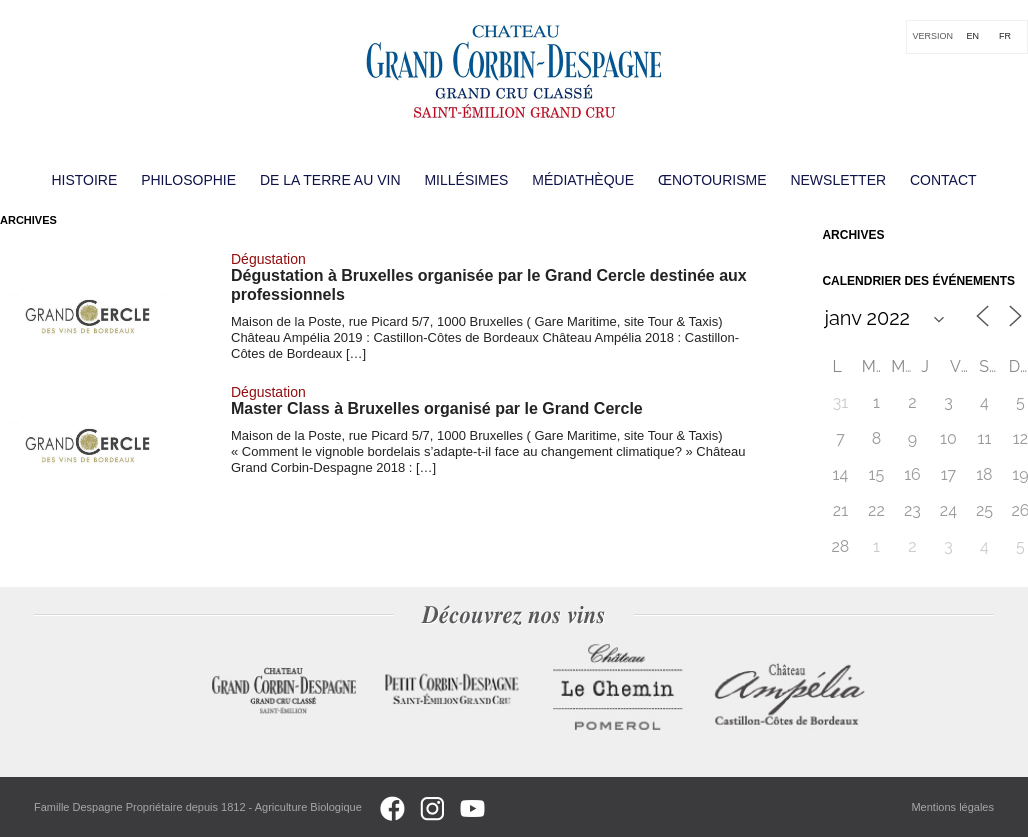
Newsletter (838, 180)
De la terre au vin (330, 180)
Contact (943, 180)
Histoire (84, 180)
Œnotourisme (712, 180)
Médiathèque (583, 180)
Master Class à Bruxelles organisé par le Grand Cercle (437, 408)
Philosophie (188, 180)
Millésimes (466, 180)
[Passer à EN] (972, 37)
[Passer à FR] (1005, 37)
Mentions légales (952, 807)
